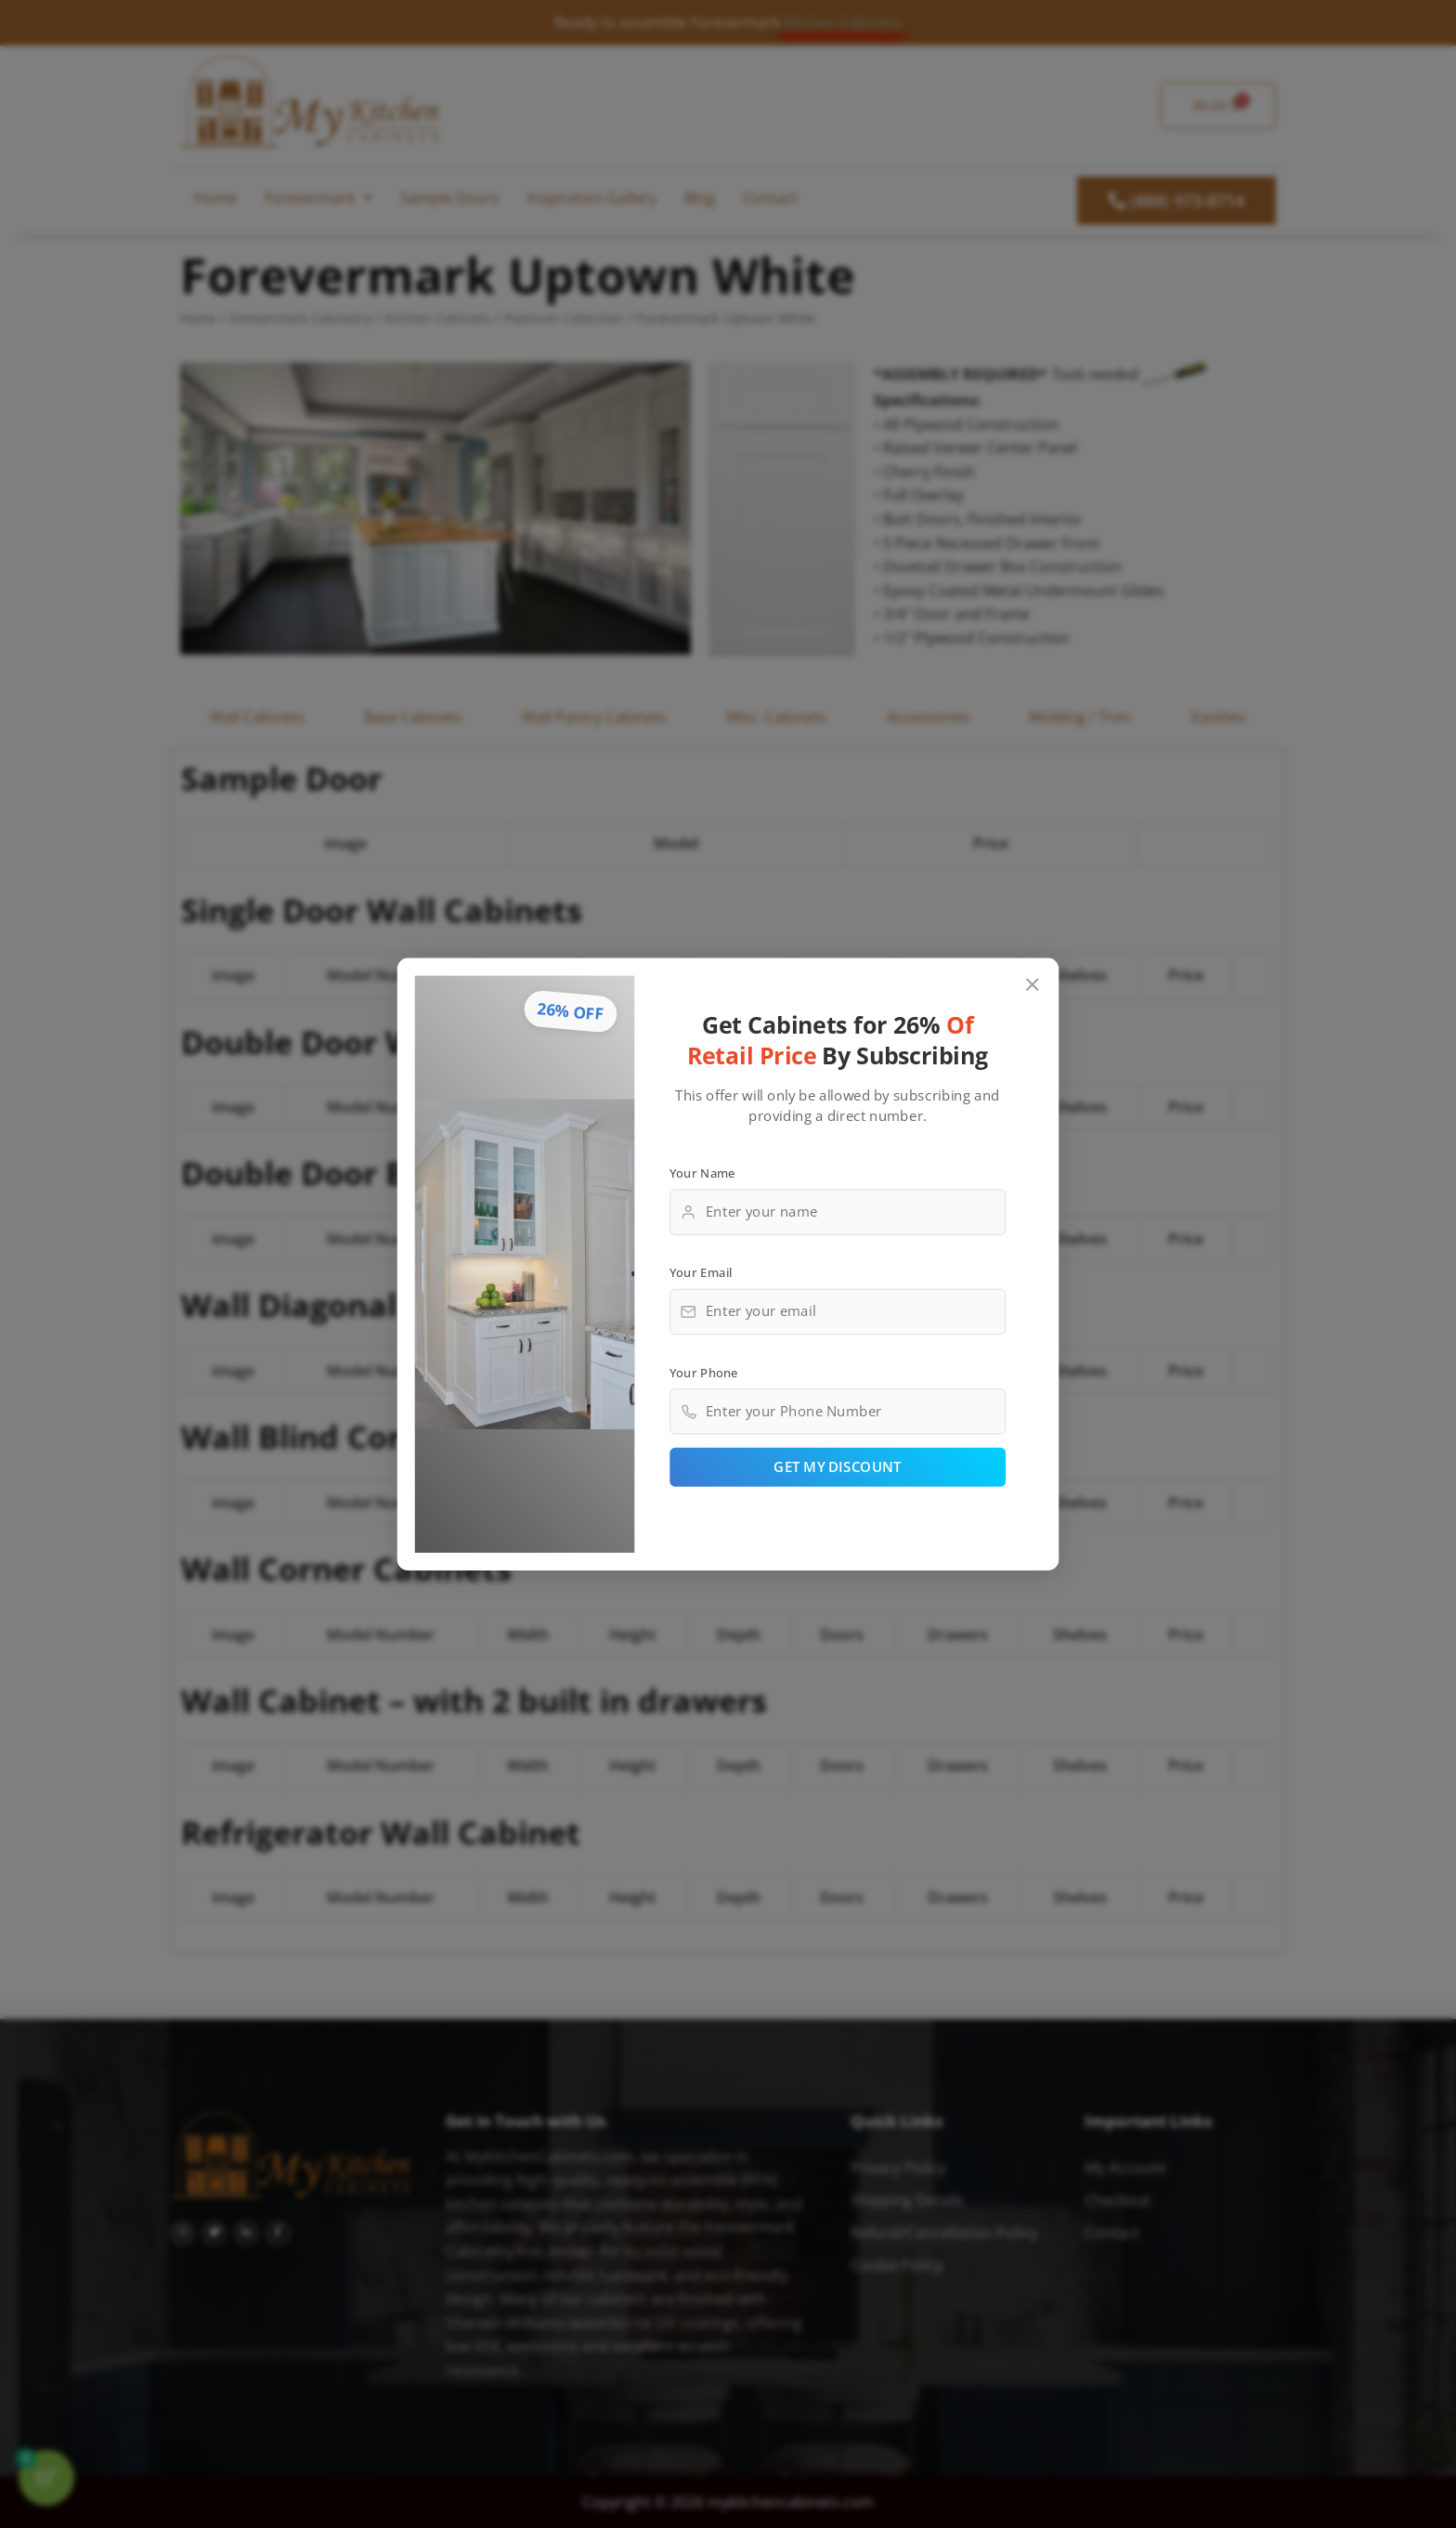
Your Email (701, 1272)
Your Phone (704, 1371)
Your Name (702, 1172)
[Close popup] (1033, 984)
